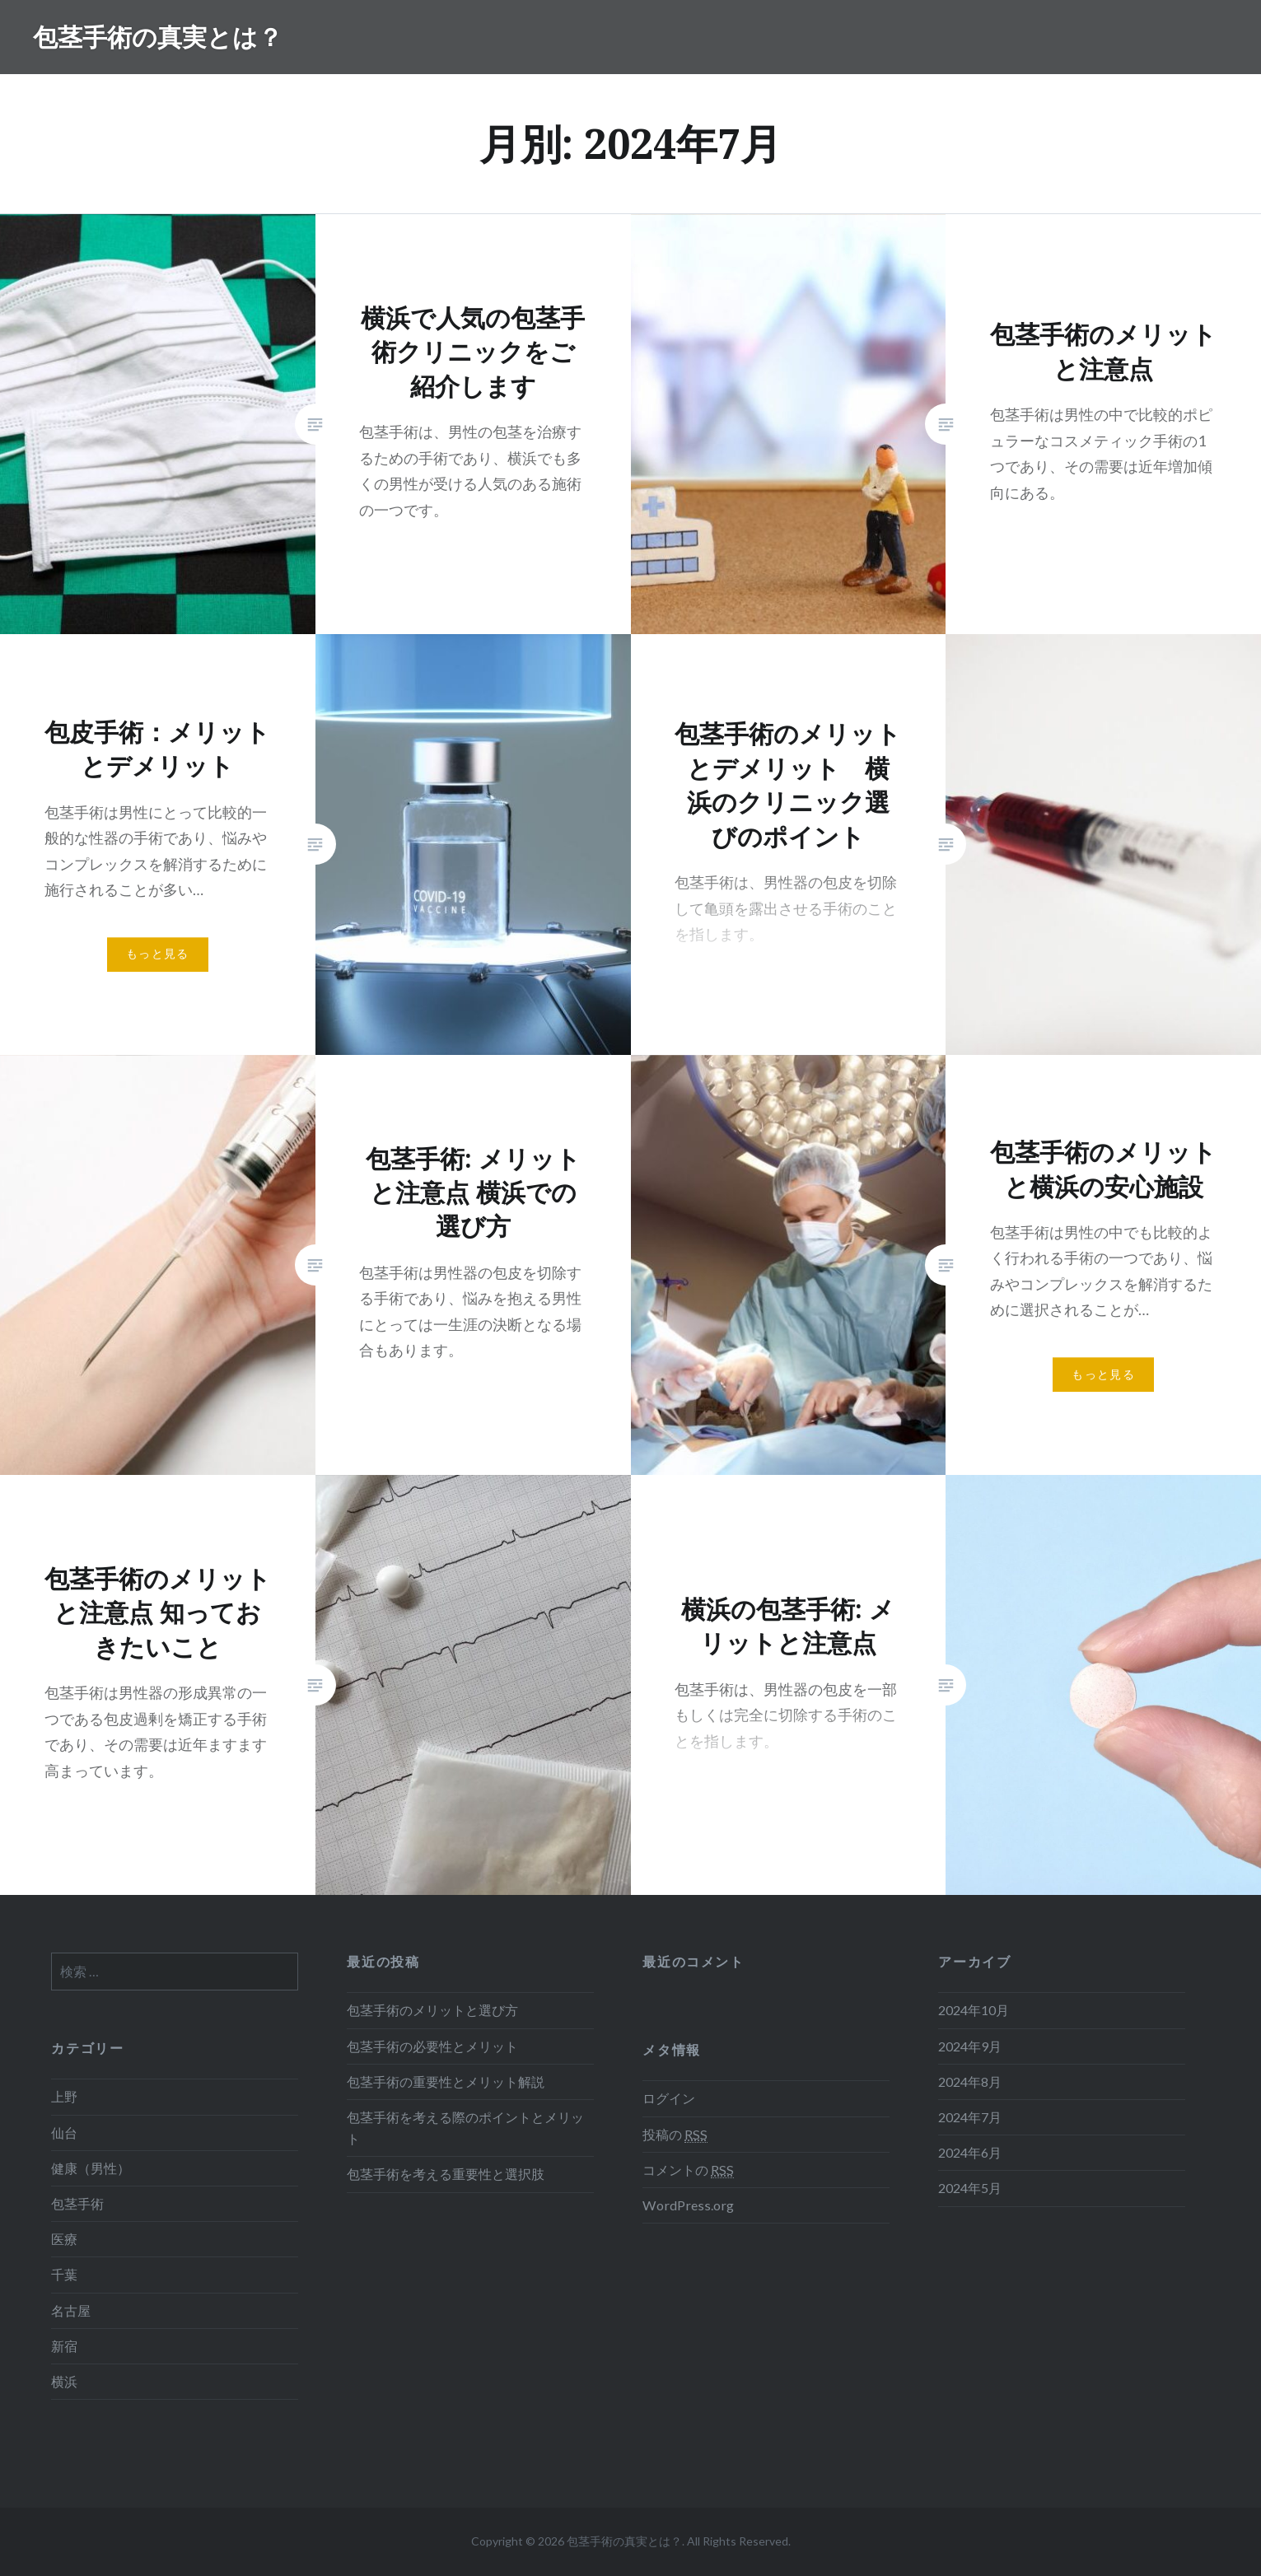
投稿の (675, 2134)
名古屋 (71, 2310)
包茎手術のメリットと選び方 (432, 2010)
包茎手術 (77, 2203)
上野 (64, 2096)
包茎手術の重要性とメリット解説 (445, 2081)
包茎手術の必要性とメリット (432, 2046)
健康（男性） (90, 2168)
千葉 (64, 2274)
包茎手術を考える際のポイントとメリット (465, 2127)
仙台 (64, 2132)
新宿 (64, 2346)
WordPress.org (688, 2205)
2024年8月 (970, 2081)
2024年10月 (973, 2010)
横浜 (64, 2381)
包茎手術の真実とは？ (158, 37)
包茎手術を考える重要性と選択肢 (445, 2174)
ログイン (668, 2098)
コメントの (688, 2170)
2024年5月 (970, 2188)
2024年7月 (970, 2117)
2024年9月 (970, 2046)
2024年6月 (970, 2152)
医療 (64, 2239)
